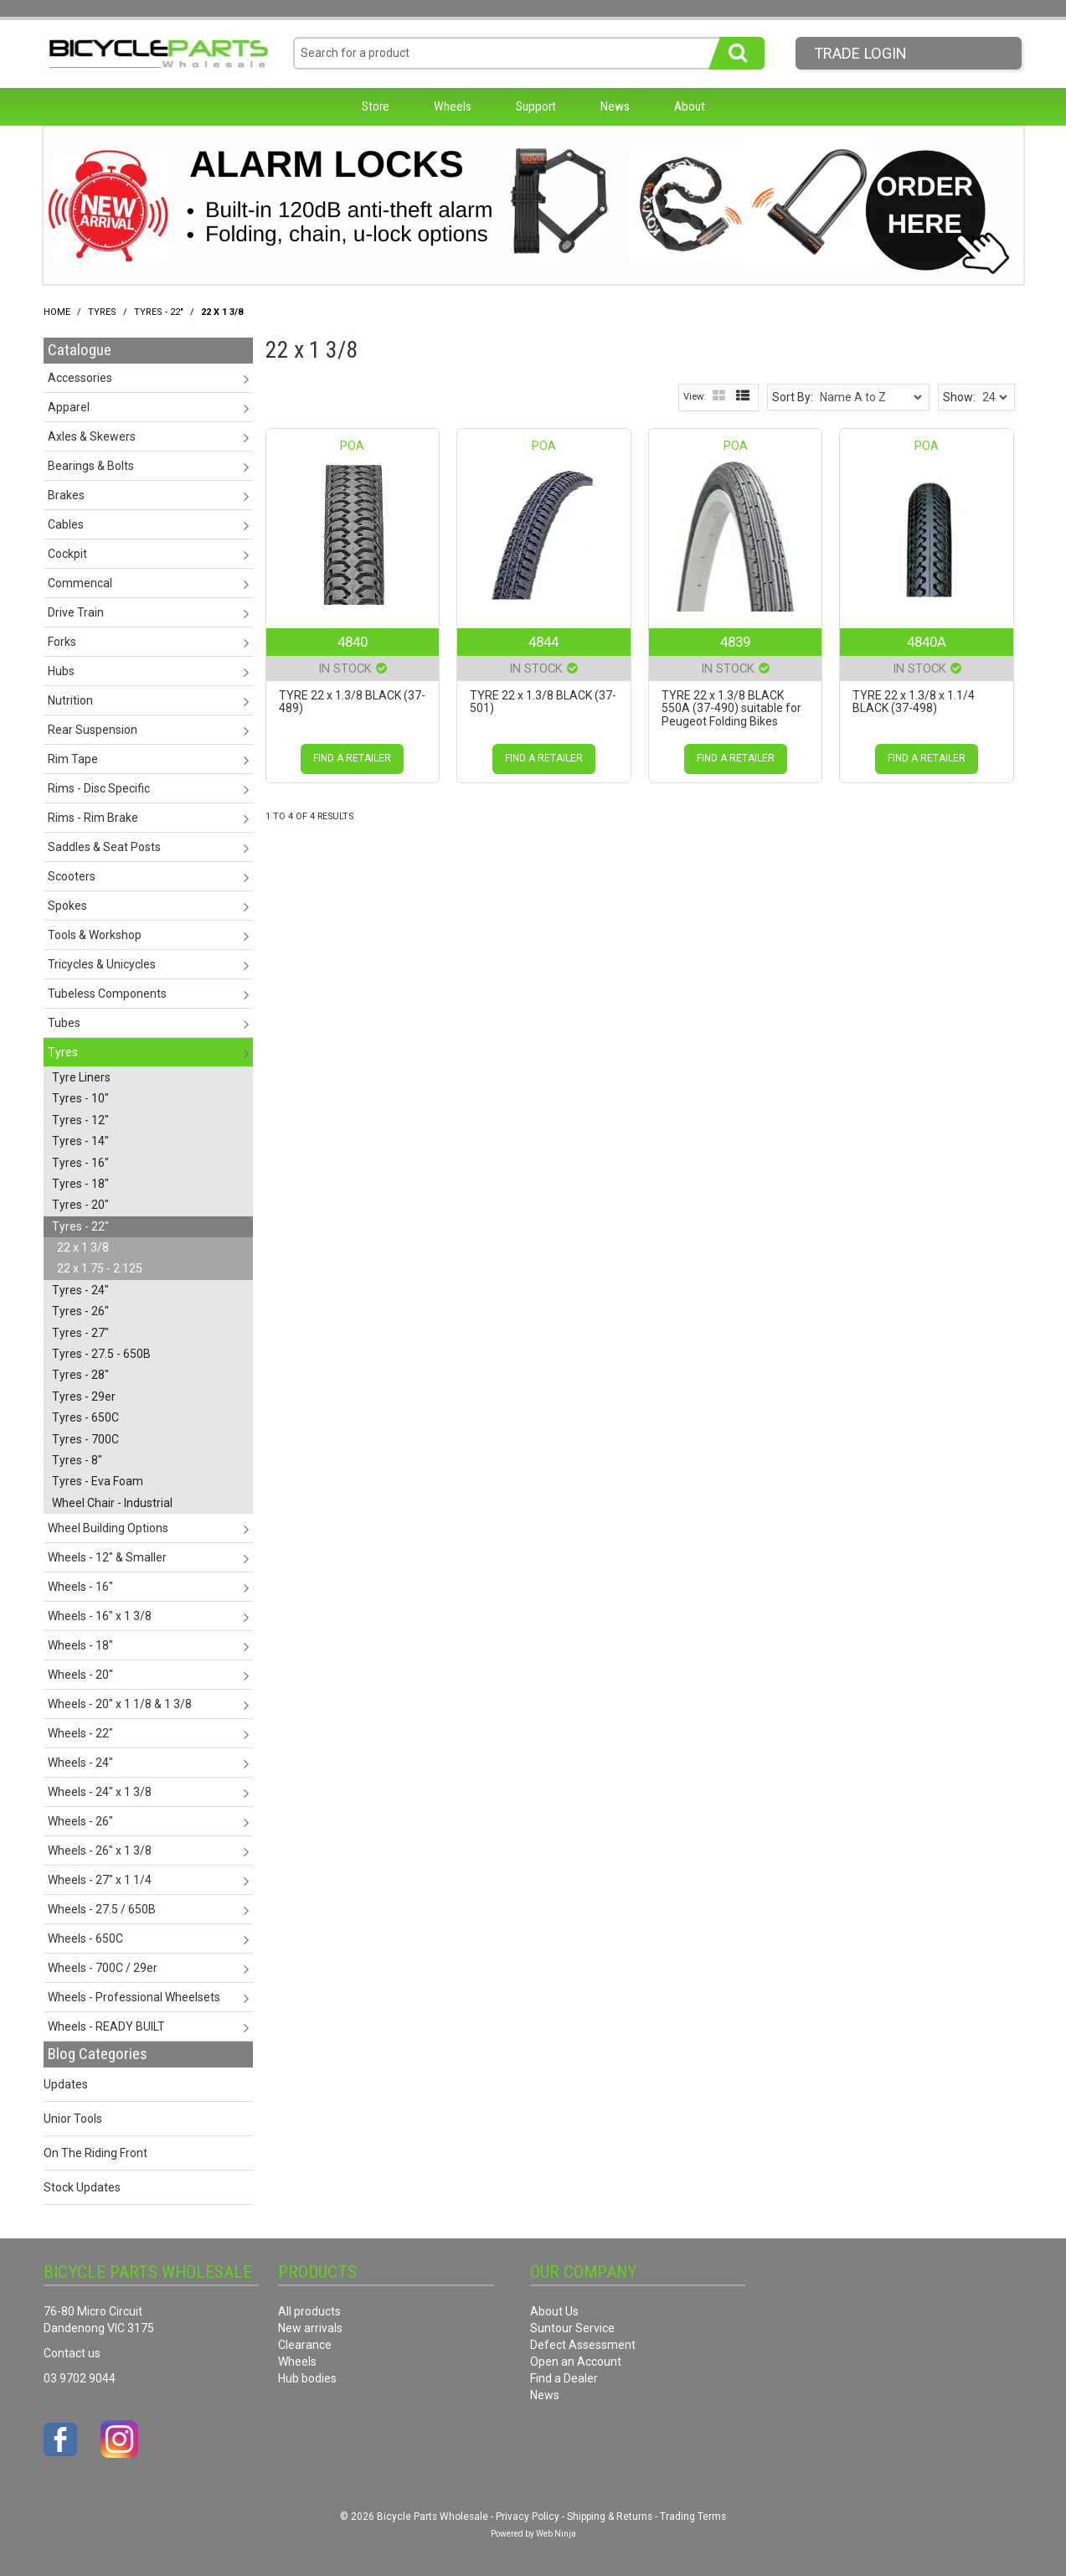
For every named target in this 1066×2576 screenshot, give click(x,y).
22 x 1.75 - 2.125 (99, 1268)
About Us (554, 2311)
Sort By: (792, 397)
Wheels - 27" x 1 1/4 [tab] (100, 1880)
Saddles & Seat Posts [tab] (104, 847)
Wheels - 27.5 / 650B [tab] (102, 1909)
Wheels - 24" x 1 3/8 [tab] (100, 1792)
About (689, 106)
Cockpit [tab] (67, 553)
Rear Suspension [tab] (92, 729)
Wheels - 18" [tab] (80, 1645)
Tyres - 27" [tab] (80, 1333)
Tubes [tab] (64, 1023)
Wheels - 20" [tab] (80, 1674)
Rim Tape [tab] (73, 759)
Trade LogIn (860, 53)
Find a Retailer (352, 758)
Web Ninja (556, 2533)
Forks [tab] (62, 641)
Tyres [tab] (63, 1052)
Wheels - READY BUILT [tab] (106, 2026)
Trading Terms (693, 2516)
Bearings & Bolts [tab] (91, 465)
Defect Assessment (583, 2344)
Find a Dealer (564, 2378)
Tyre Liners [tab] (81, 1077)
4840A (926, 641)
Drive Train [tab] (76, 612)
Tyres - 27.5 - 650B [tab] (101, 1353)
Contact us (72, 2353)
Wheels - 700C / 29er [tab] (102, 1968)
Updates (66, 2084)
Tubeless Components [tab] (107, 993)
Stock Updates (82, 2187)
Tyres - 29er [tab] (84, 1396)
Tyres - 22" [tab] (80, 1226)
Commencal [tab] (80, 583)
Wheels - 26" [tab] (80, 1821)
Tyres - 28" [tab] (80, 1374)
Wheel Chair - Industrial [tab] (112, 1503)
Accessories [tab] (80, 378)
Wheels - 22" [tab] (80, 1733)
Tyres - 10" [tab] (80, 1098)
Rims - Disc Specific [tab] (99, 788)
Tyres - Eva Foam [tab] (97, 1481)
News (615, 106)
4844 (543, 641)
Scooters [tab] (71, 876)
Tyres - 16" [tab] (80, 1162)
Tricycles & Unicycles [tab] (102, 964)
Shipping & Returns (609, 2516)
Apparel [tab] (69, 407)
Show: (959, 397)
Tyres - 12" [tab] (80, 1120)
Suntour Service (572, 2328)
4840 (352, 641)
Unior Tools (73, 2118)
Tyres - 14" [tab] (80, 1141)
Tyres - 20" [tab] (80, 1204)
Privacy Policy (527, 2516)
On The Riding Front (95, 2153)
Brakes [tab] (66, 495)
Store (375, 106)
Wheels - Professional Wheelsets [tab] (134, 1997)
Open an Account (575, 2361)
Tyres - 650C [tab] (85, 1417)
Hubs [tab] (61, 671)
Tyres (102, 312)
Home (57, 312)
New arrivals (310, 2328)
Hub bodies (307, 2378)
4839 (735, 641)
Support (536, 106)
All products (309, 2311)
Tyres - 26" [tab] (80, 1311)
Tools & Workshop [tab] (95, 935)
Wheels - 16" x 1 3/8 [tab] (100, 1616)
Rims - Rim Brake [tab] (93, 817)
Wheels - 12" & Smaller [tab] (107, 1557)
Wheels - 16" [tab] (80, 1586)
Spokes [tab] (67, 905)
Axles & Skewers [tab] (92, 436)
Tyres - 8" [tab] (77, 1460)
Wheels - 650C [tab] (85, 1938)
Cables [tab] (66, 524)
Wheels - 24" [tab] (80, 1762)
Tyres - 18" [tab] (80, 1183)
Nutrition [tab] (70, 700)
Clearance (305, 2344)
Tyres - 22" (158, 312)
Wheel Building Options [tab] (108, 1528)
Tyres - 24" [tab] (80, 1290)
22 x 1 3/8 (83, 1247)
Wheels (452, 106)
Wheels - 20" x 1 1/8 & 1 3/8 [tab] (120, 1704)
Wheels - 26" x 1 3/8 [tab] (100, 1850)
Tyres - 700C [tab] (85, 1439)
